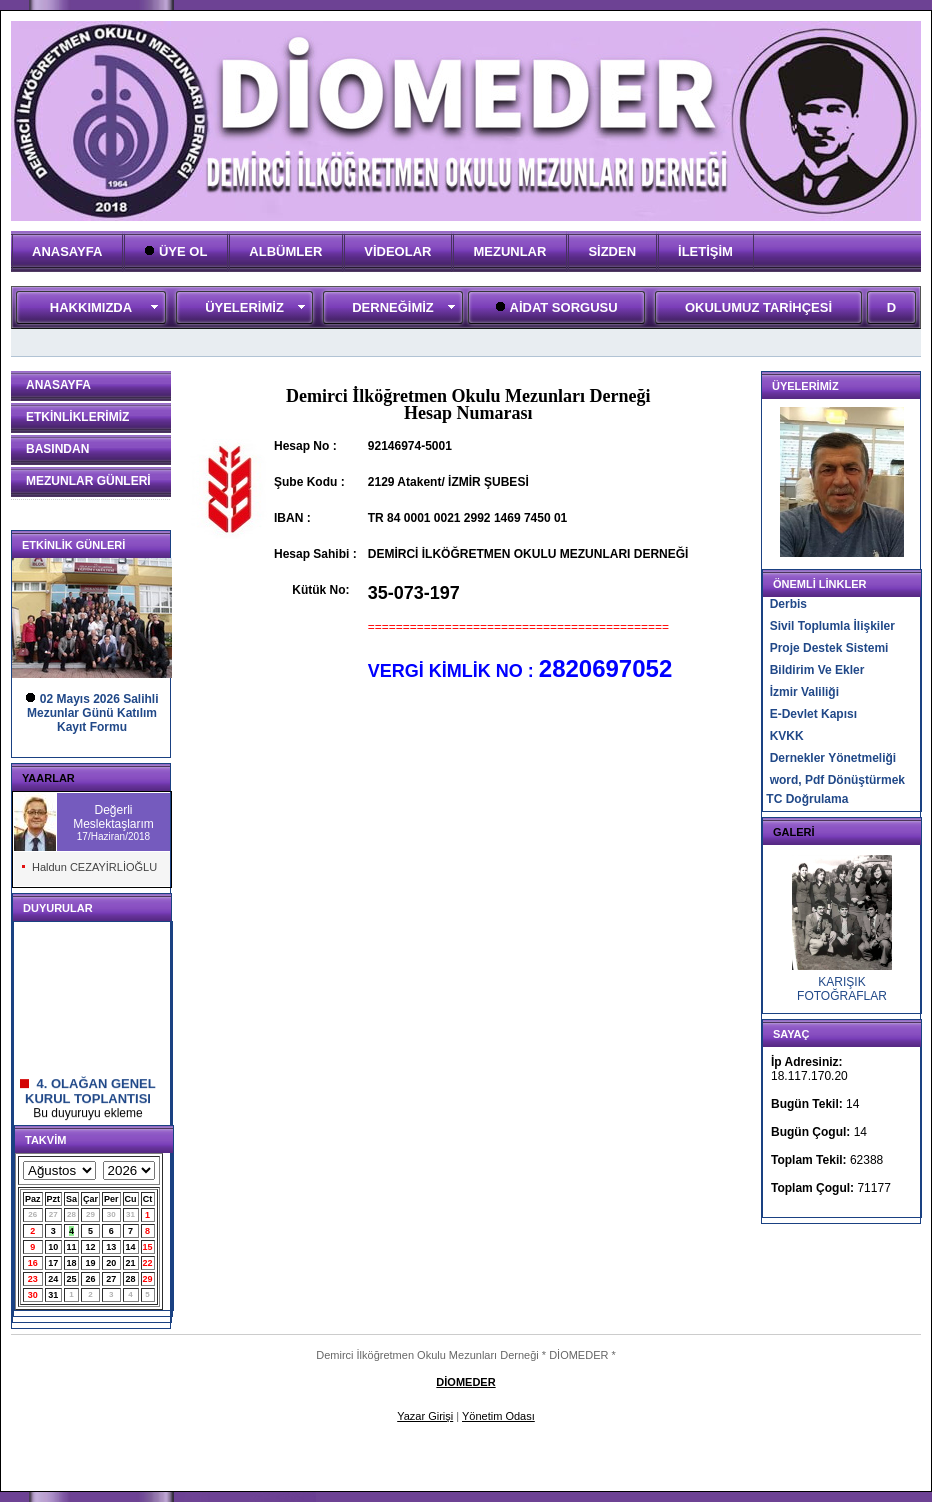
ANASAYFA (67, 251)
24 (53, 1279)
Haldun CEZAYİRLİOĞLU (94, 867)
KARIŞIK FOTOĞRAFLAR (842, 989)
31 (130, 1214)
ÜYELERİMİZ (244, 307)
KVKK (787, 736)
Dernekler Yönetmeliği (833, 758)
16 (33, 1263)
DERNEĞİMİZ (393, 307)
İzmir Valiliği (804, 692)
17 (53, 1263)
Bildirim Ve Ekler (817, 670)
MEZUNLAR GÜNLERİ (88, 481)
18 (72, 1263)
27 (53, 1214)
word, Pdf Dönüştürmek (837, 780)
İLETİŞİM (705, 251)
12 (91, 1247)
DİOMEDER (465, 1382)
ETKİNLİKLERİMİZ (77, 417)
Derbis (788, 604)
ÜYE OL (175, 251)
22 (148, 1263)
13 (111, 1247)
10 (53, 1247)
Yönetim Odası (498, 1416)
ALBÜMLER (285, 251)
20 (111, 1263)
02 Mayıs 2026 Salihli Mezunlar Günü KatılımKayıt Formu (93, 713)
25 (72, 1279)
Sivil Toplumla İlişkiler (832, 626)
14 (131, 1247)
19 (91, 1263)
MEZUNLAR (509, 251)
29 (90, 1214)
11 (72, 1247)
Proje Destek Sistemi (829, 648)
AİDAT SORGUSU (556, 307)
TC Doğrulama (807, 799)
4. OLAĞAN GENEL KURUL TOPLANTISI (87, 1106)
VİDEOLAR (397, 251)
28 (71, 1214)
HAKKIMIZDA (91, 307)
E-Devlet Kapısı (813, 714)
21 (131, 1263)
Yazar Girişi (425, 1416)
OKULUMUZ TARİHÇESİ (758, 307)
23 (33, 1279)
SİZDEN (612, 251)
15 (148, 1247)
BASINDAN (57, 449)
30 (111, 1214)
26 (32, 1214)
